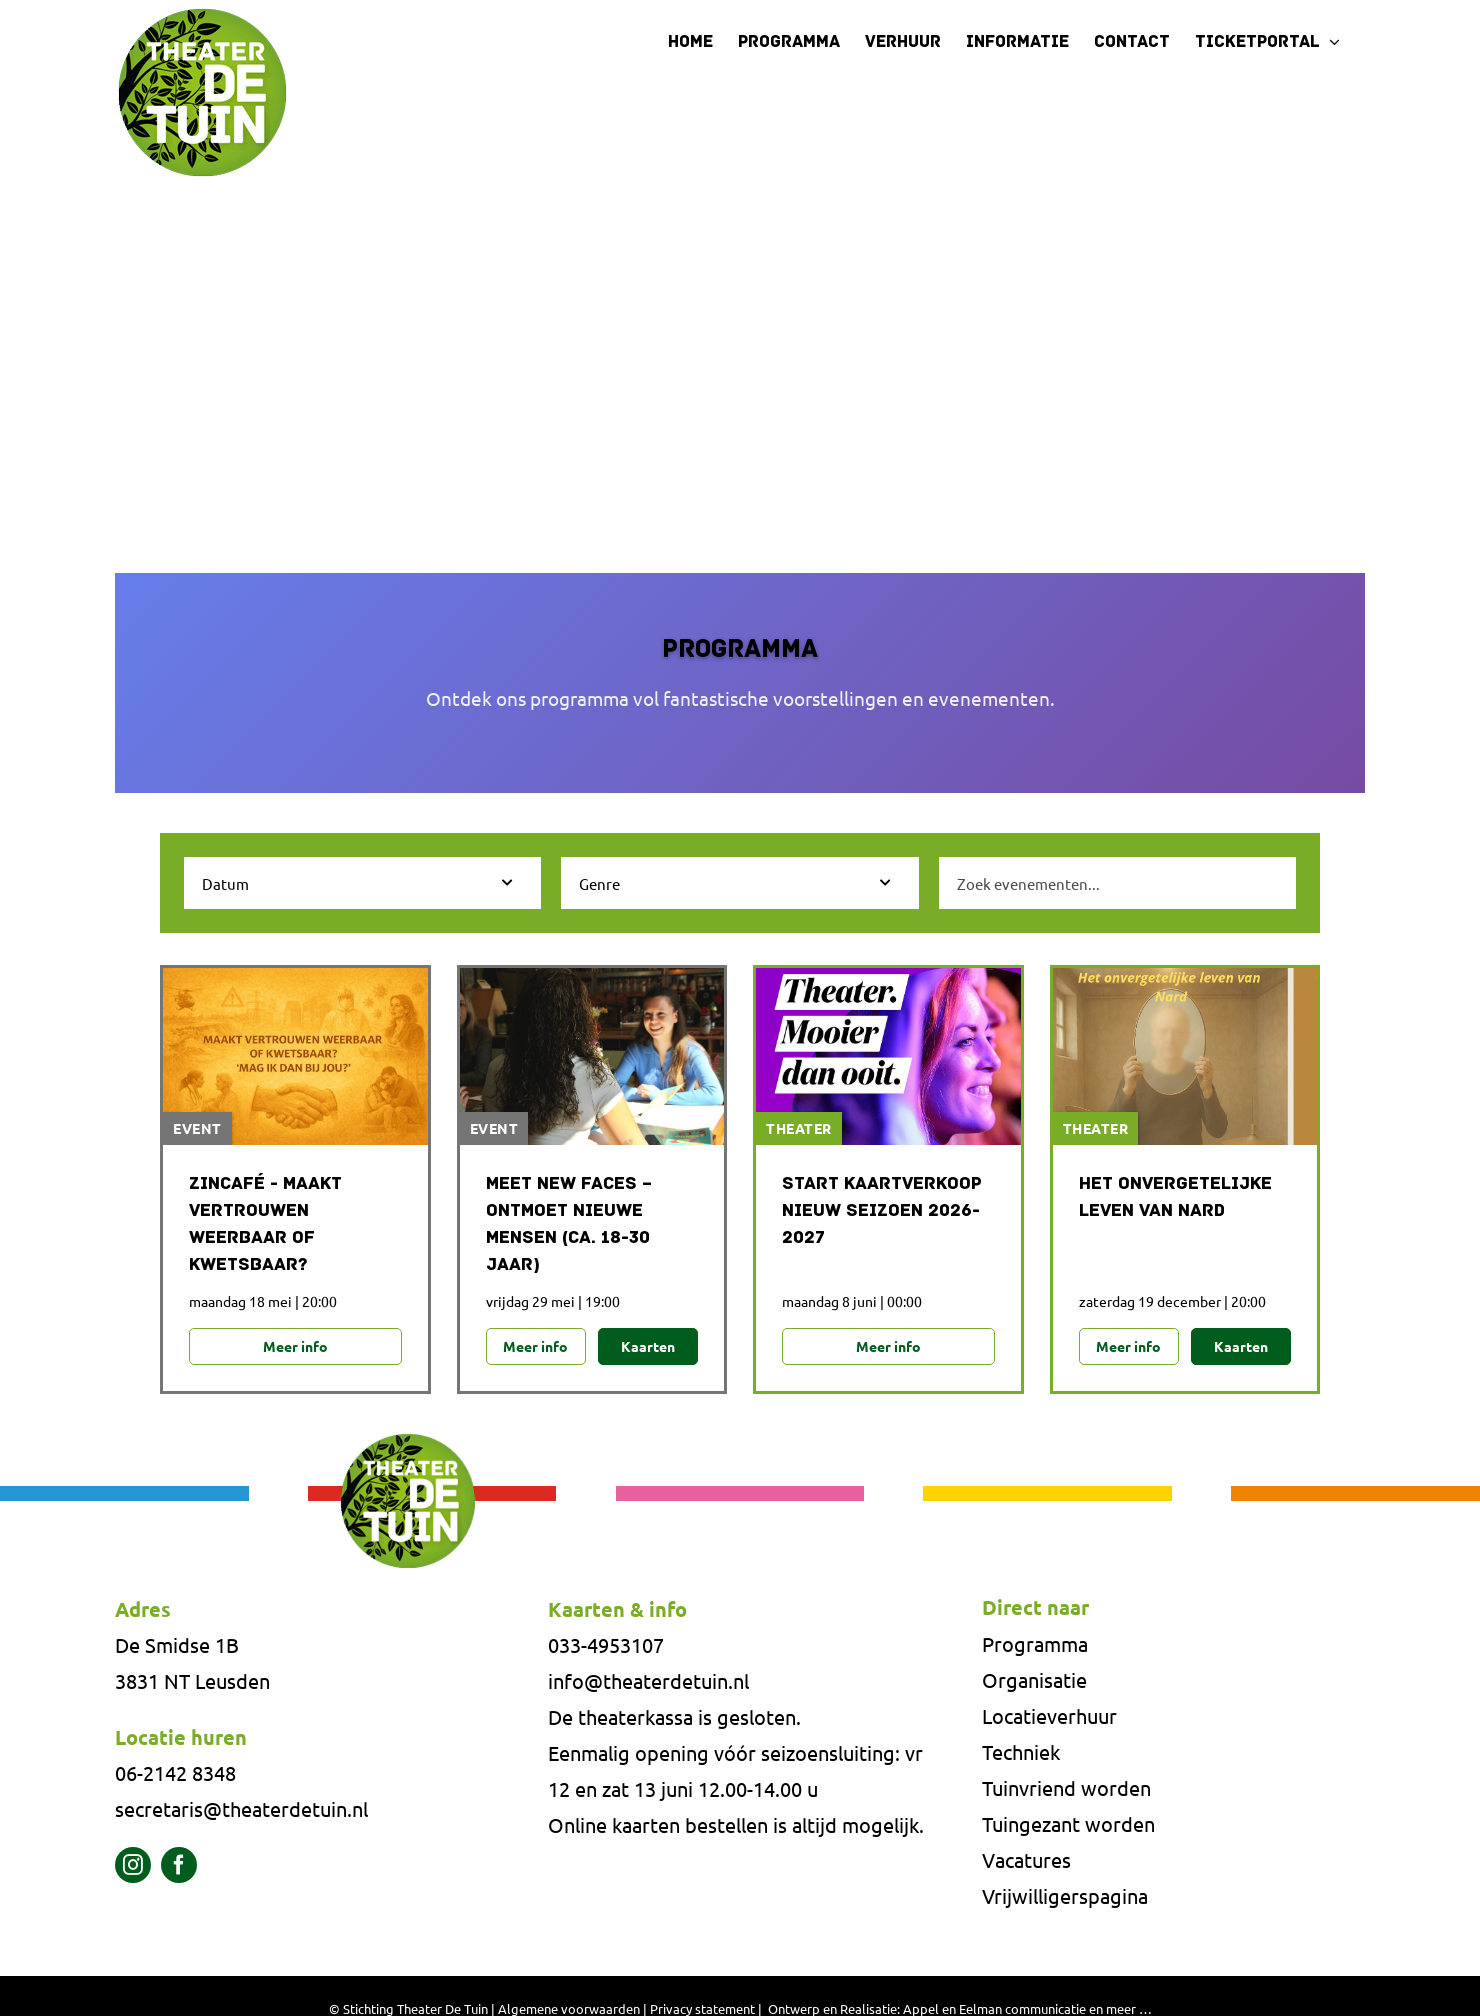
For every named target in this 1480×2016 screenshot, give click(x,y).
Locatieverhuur (1049, 1715)
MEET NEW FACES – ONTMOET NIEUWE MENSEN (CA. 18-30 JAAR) (569, 1225)
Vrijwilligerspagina (1065, 1895)
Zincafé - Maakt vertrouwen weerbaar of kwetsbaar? (265, 1225)
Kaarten (648, 1346)
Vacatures (1026, 1859)
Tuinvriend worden (1066, 1787)
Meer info (295, 1346)
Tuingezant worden (1068, 1823)
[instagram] (133, 1865)
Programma (1035, 1643)
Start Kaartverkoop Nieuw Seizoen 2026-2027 (882, 1211)
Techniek (1021, 1751)
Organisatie (1034, 1679)
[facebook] (179, 1865)
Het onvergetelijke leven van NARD (1175, 1198)
